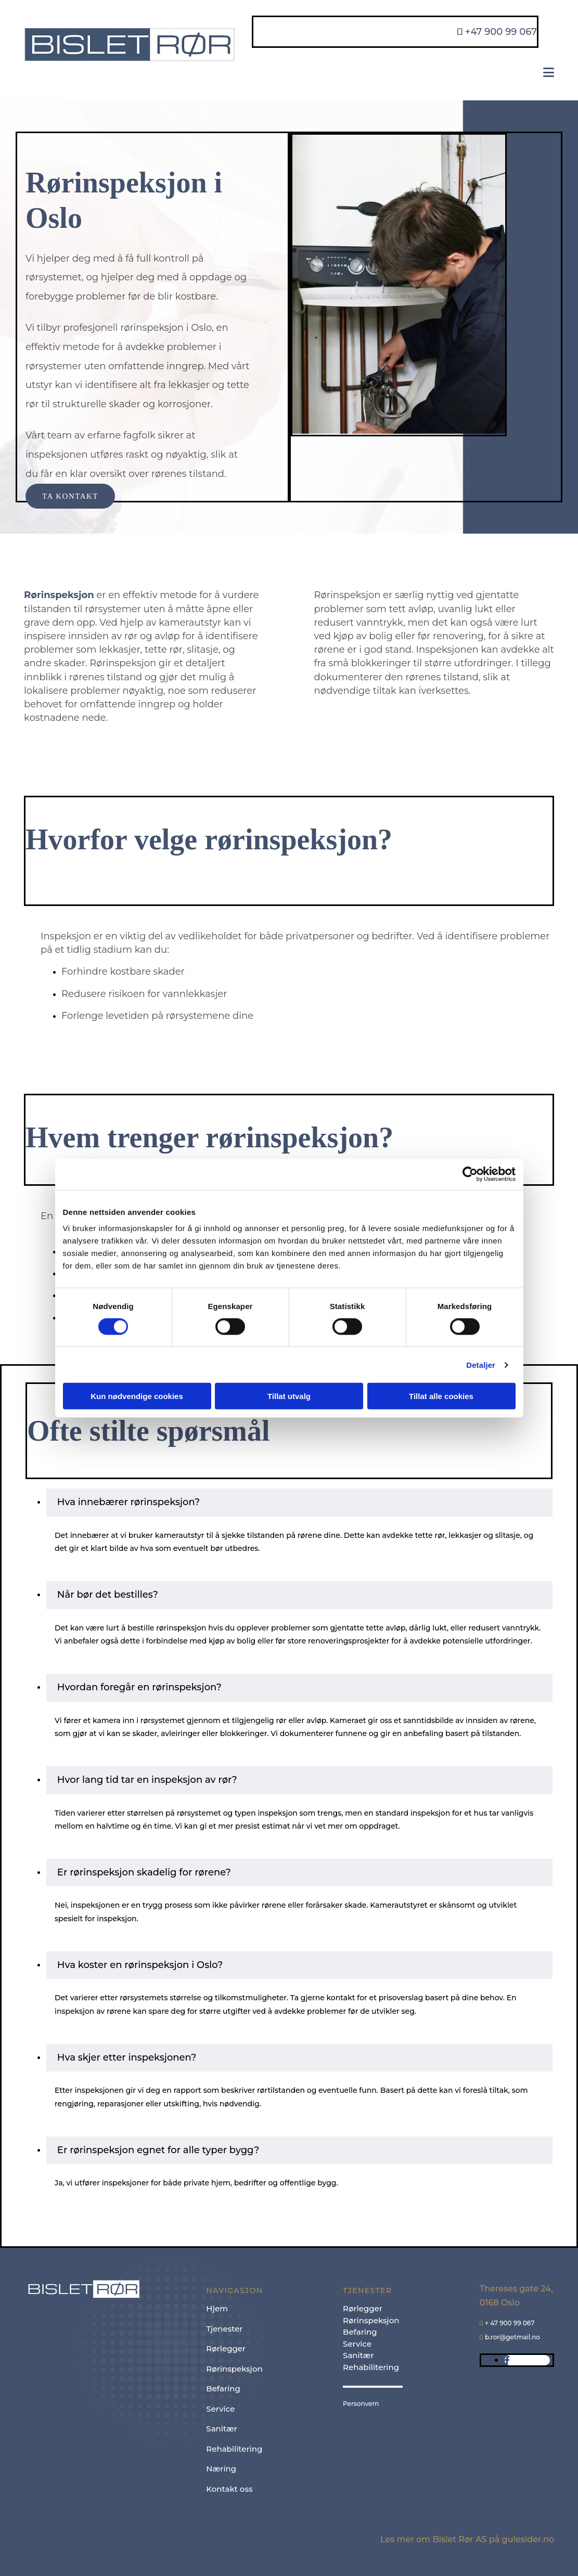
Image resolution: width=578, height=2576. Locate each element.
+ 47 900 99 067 (509, 2323)
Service (220, 2409)
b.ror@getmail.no (512, 2337)
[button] (70, 496)
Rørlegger (226, 2348)
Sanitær (221, 2428)
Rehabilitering (234, 2449)
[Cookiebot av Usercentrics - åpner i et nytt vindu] (470, 1174)
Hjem (217, 2308)
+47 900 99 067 (501, 31)
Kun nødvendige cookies (137, 1396)
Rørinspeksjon (234, 2369)
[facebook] (507, 2360)
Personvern (361, 2403)
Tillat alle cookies (441, 1396)
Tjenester (224, 2329)
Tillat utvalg (289, 1396)
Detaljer (480, 1364)
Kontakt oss (229, 2489)
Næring (221, 2469)
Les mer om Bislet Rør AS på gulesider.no (467, 2539)
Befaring (223, 2388)
